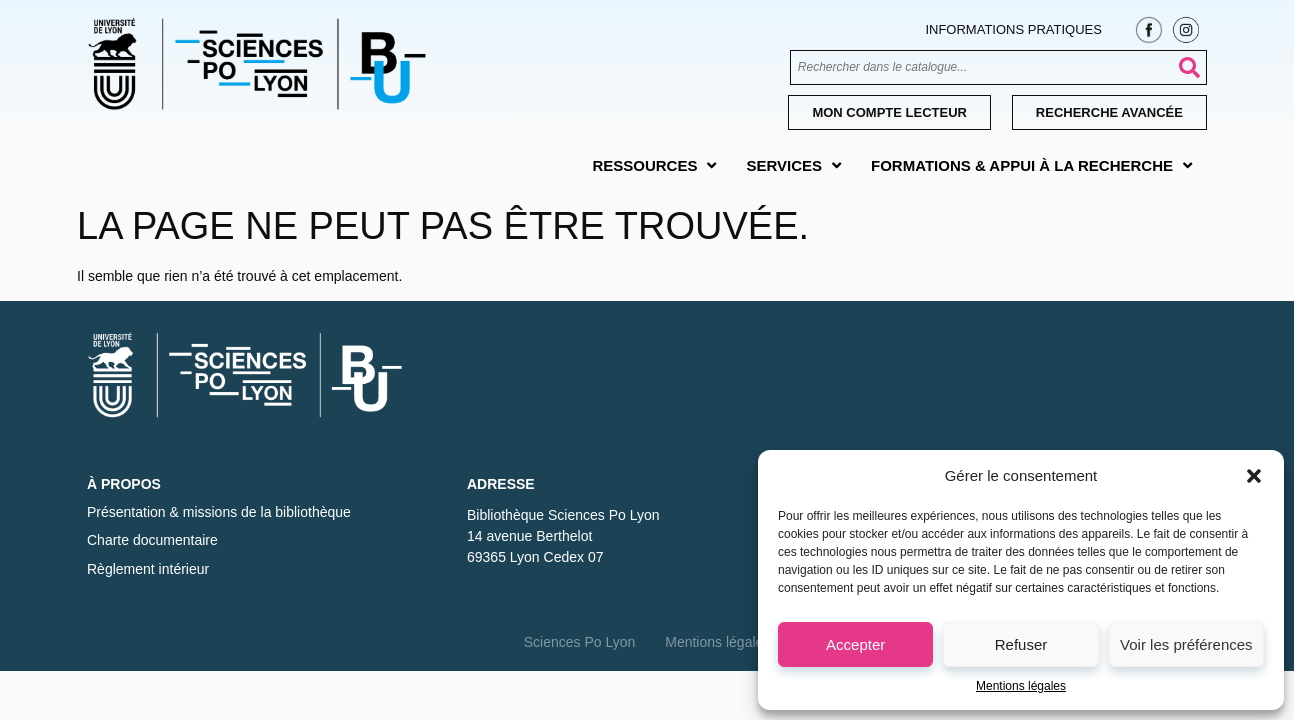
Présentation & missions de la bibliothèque (219, 512)
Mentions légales (1021, 686)
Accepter (855, 644)
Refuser (1021, 644)
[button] (1254, 476)
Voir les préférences (1186, 644)
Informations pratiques (1013, 29)
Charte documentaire (152, 540)
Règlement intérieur (148, 569)
